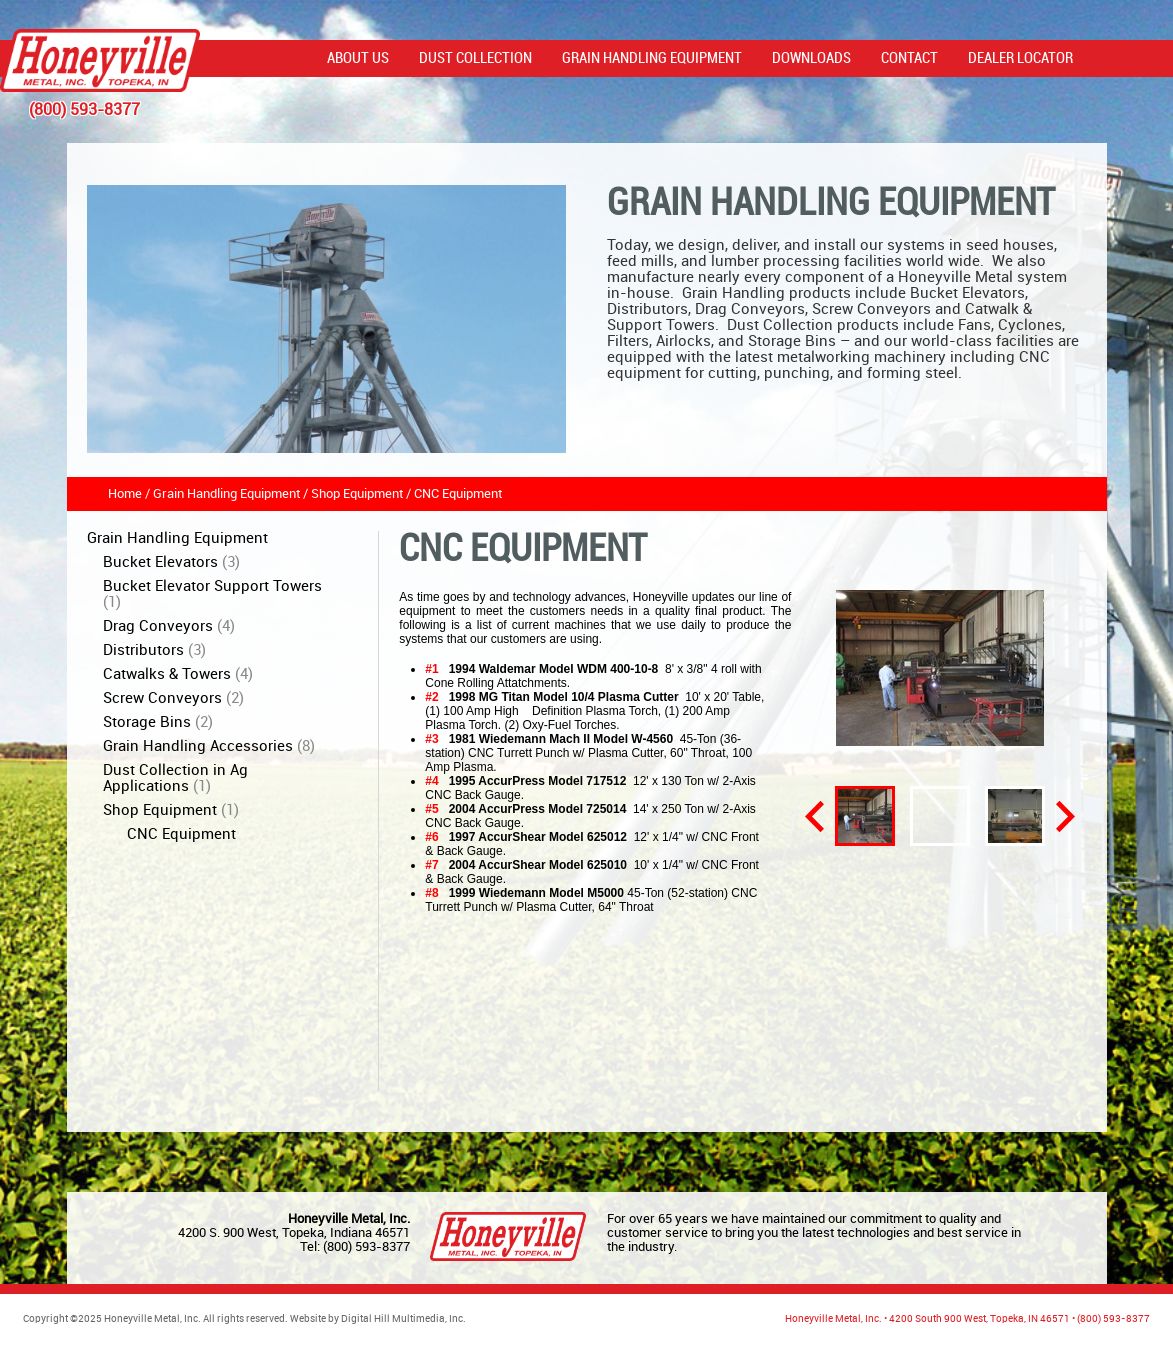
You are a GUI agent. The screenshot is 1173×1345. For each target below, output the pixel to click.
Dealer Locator (1020, 59)
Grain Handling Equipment (652, 59)
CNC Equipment (458, 494)
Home (125, 494)
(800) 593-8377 (366, 1247)
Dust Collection (475, 59)
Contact (909, 59)
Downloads (811, 59)
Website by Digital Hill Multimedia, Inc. (378, 1319)
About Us (358, 59)
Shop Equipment (357, 494)
